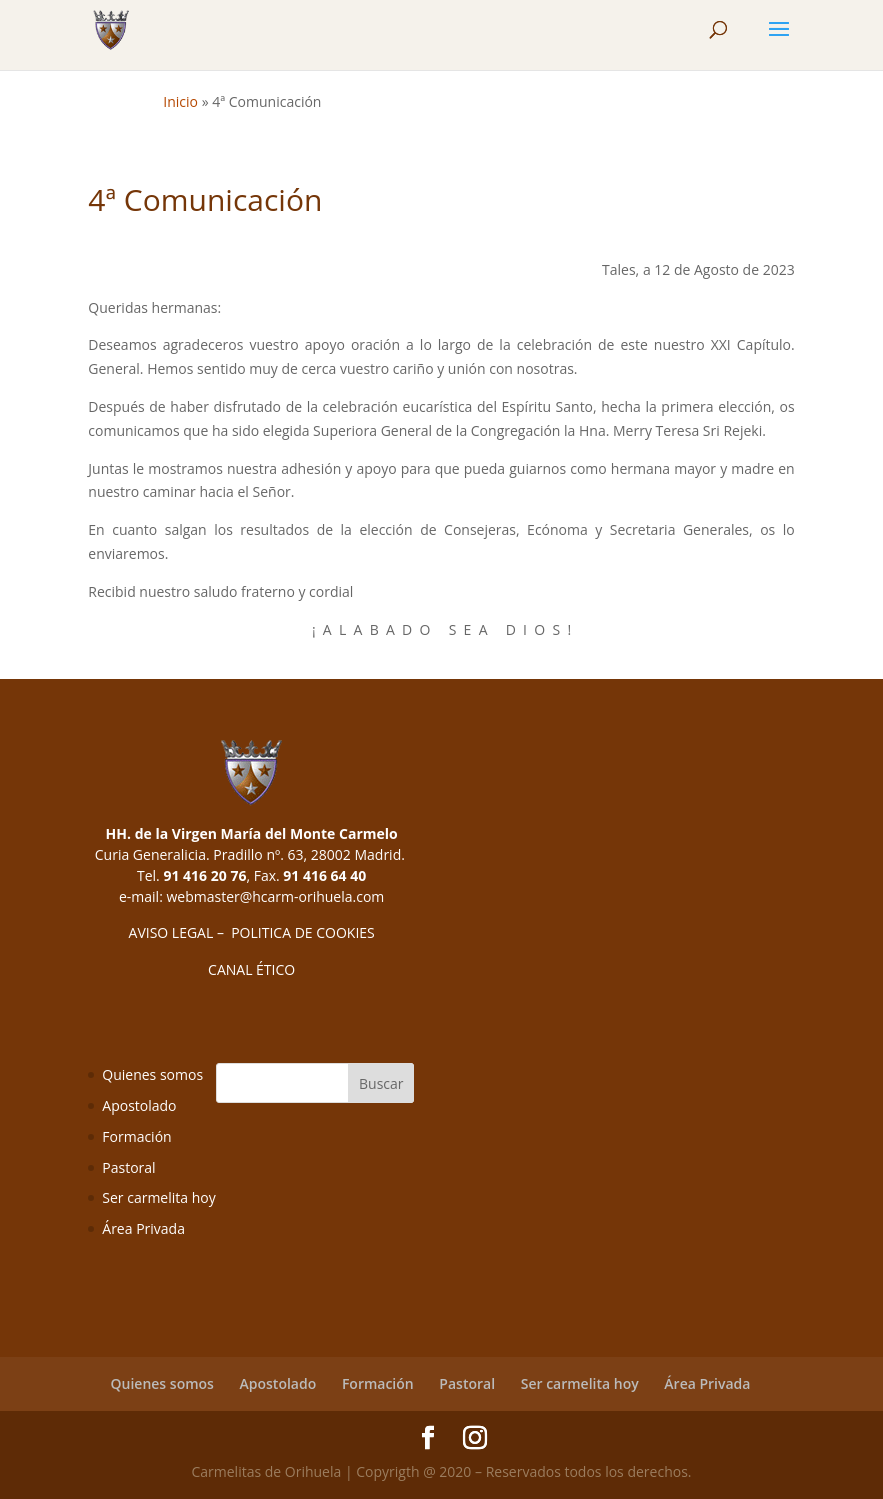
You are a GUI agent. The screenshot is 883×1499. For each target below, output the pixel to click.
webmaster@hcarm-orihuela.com (275, 896)
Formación (136, 1136)
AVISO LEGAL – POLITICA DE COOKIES (252, 932)
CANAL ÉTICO (251, 969)
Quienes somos (152, 1074)
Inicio (180, 101)
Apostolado (139, 1105)
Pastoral (128, 1167)
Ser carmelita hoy (158, 1197)
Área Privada (143, 1228)
